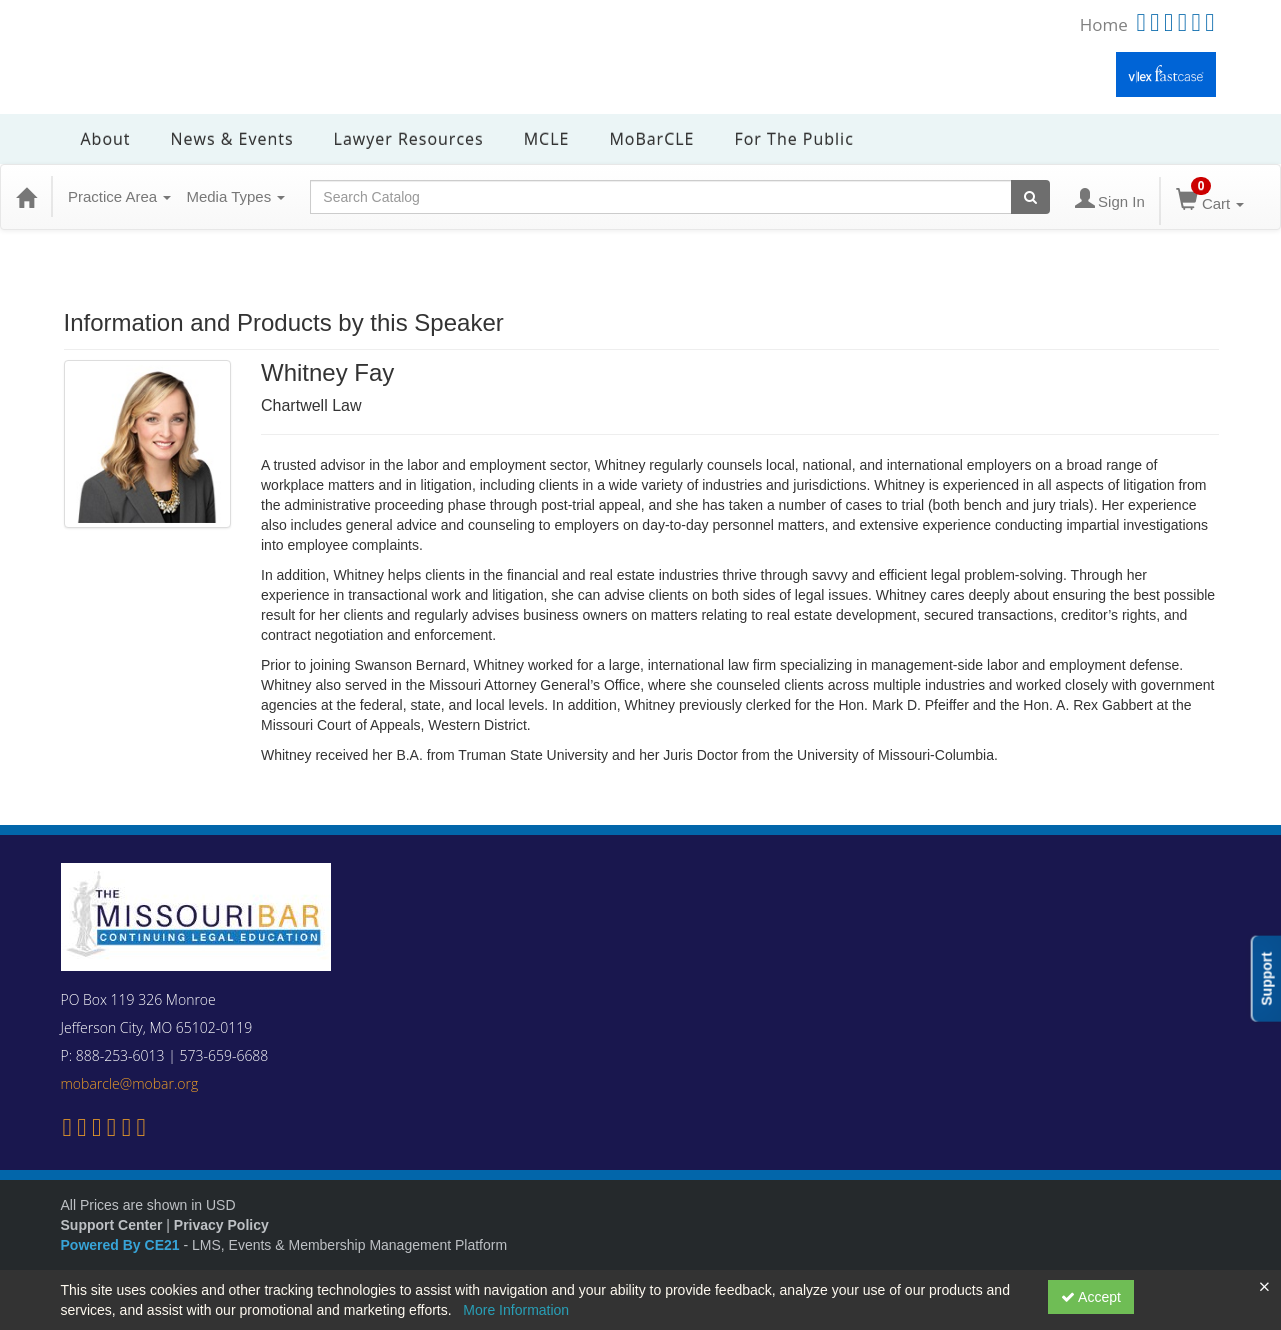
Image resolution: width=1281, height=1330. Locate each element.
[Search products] (1030, 197)
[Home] (26, 197)
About (106, 139)
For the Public (793, 139)
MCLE (547, 139)
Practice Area (119, 196)
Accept (1091, 1297)
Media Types (235, 196)
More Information (516, 1310)
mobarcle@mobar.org (130, 1083)
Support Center (112, 1225)
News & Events (232, 139)
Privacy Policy (221, 1225)
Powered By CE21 (122, 1245)
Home (1104, 24)
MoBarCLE (651, 139)
